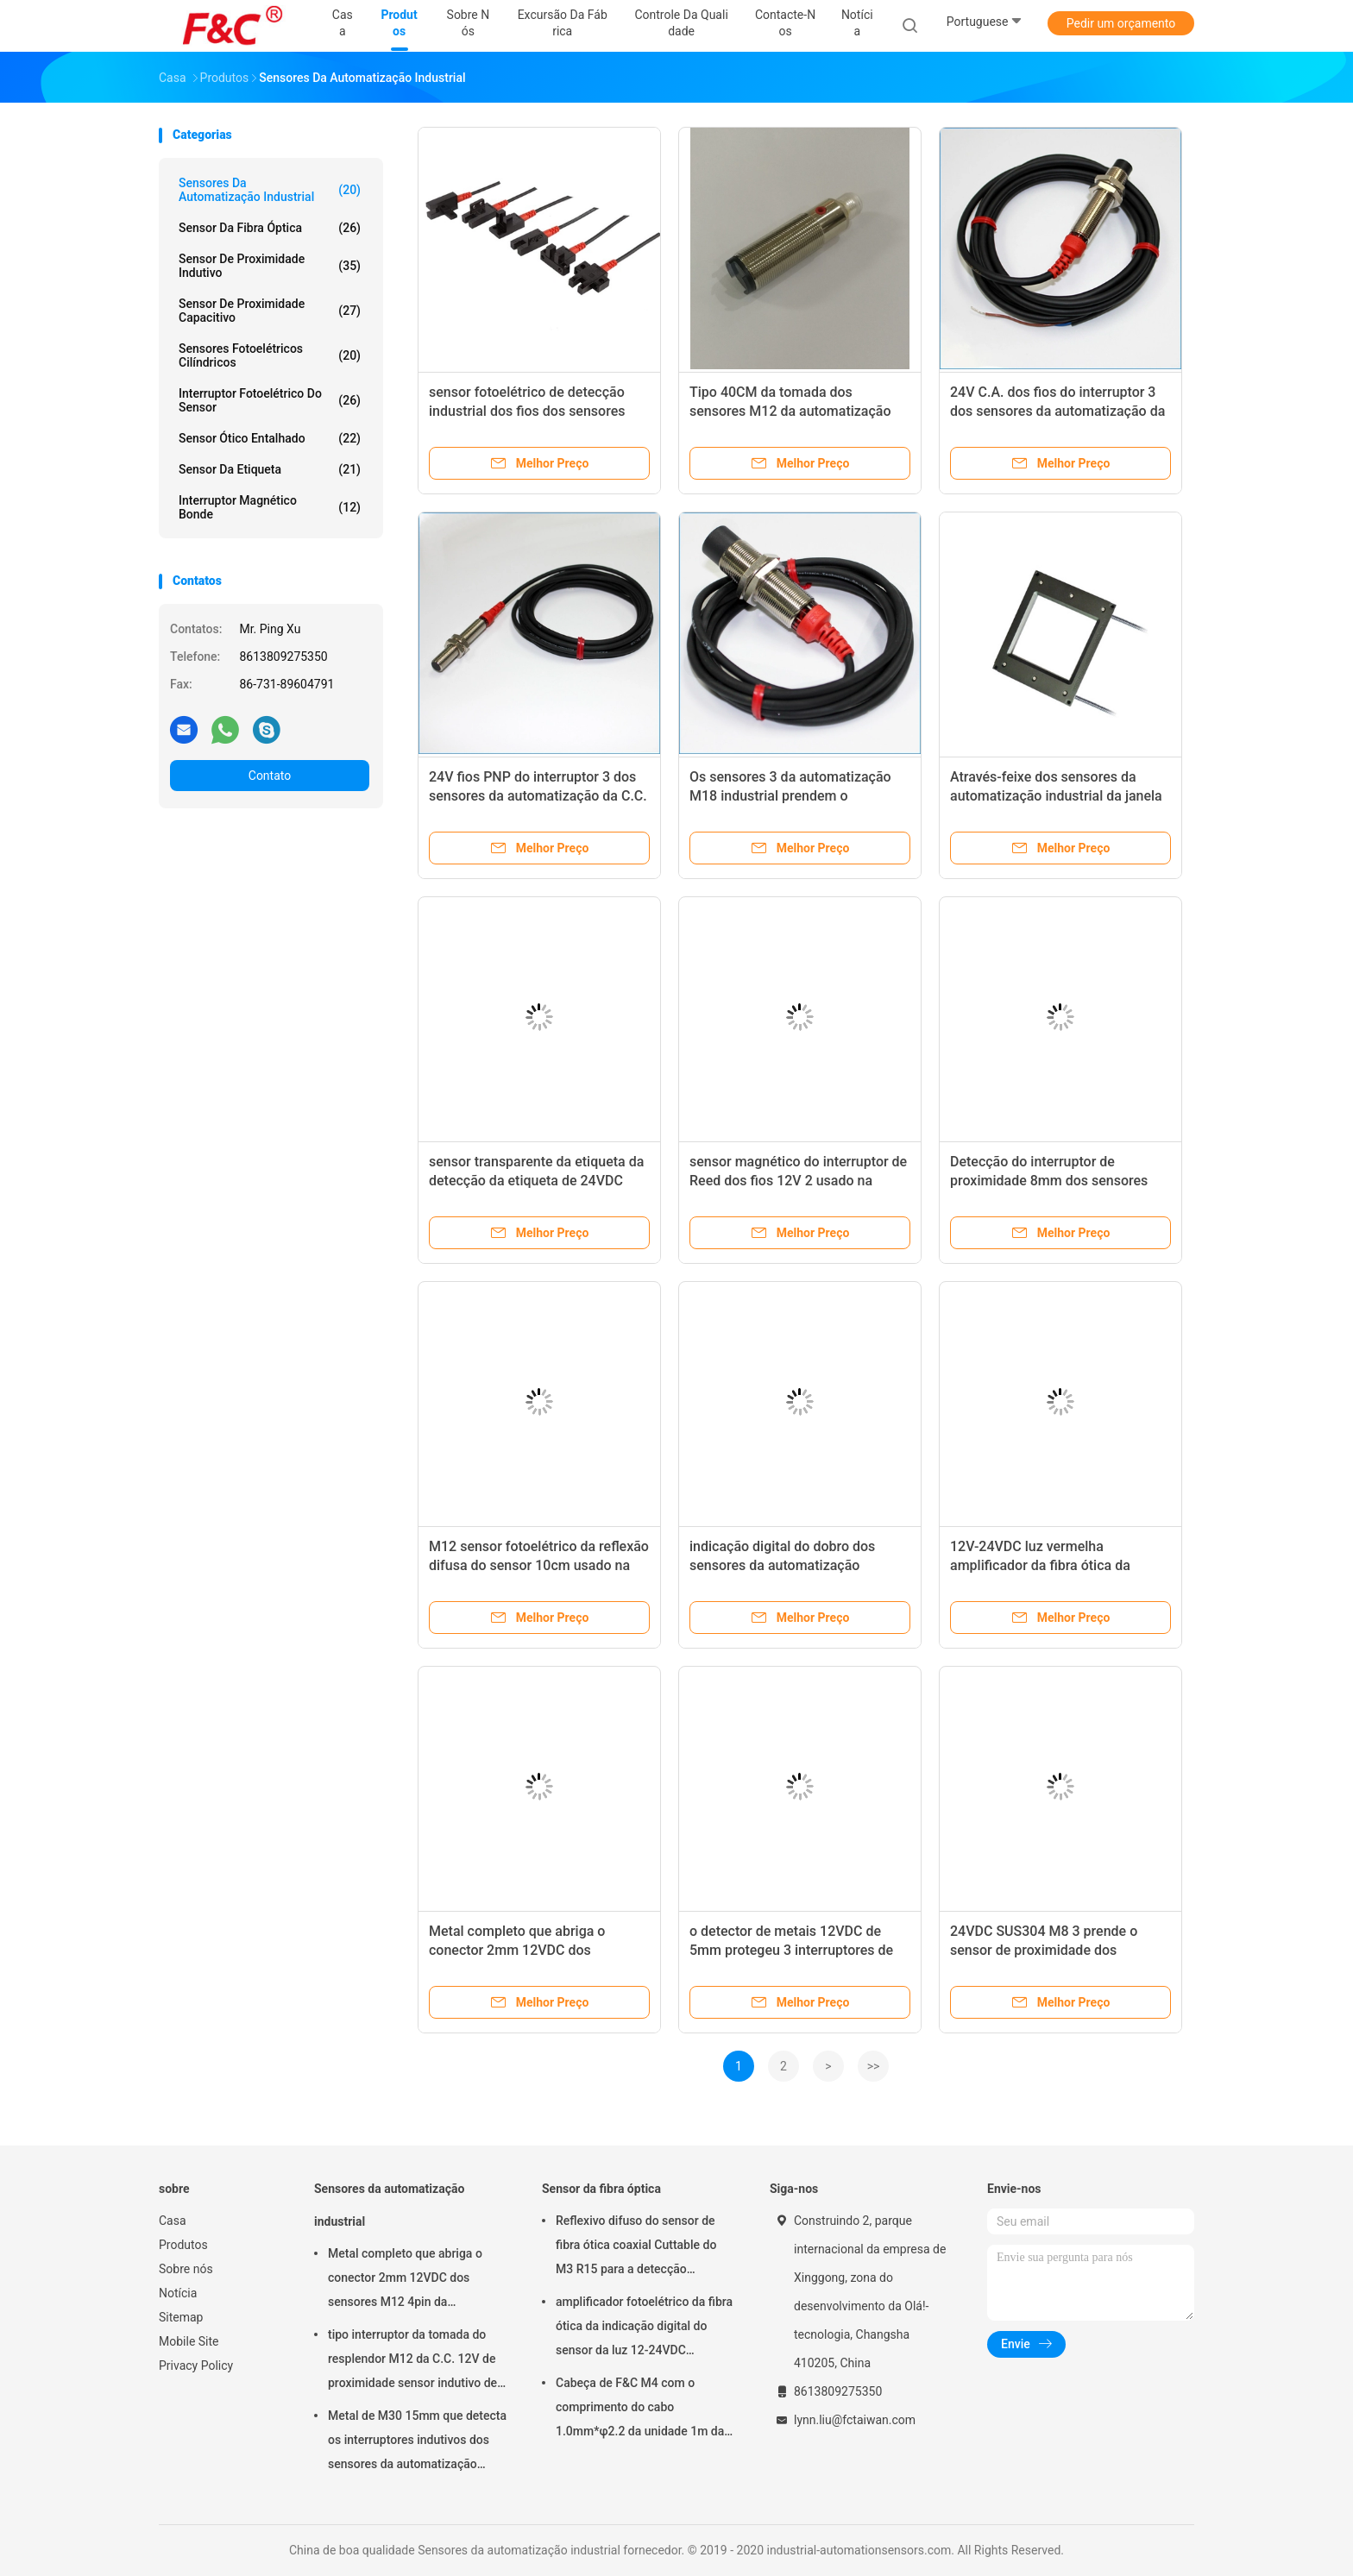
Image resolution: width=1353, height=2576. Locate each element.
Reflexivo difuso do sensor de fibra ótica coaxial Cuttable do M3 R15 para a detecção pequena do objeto (636, 2247)
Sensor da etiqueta (270, 469)
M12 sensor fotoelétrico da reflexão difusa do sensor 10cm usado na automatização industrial (539, 1565)
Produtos (183, 2245)
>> (873, 2066)
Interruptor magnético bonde (270, 507)
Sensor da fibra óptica (270, 227)
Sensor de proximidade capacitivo (270, 310)
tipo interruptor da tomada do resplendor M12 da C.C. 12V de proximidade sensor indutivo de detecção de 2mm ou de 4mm (412, 2361)
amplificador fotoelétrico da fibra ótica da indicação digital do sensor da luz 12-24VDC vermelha (644, 2328)
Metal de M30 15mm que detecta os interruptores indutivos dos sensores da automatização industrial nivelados (417, 2442)
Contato (270, 775)
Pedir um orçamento (1121, 23)
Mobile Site (189, 2341)
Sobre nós (186, 2269)
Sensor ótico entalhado (270, 438)
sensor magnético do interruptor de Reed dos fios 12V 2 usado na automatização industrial (798, 1180)
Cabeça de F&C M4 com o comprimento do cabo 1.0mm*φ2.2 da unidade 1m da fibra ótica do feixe (640, 2409)
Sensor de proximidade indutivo (270, 266)
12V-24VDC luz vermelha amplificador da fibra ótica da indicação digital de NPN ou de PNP (1060, 1565)
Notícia (178, 2293)
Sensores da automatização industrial (270, 190)
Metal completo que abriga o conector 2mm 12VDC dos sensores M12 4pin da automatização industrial (405, 2280)
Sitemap (181, 2317)
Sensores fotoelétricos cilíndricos (270, 355)
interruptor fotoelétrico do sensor (270, 400)
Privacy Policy (196, 2365)
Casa (172, 2220)
